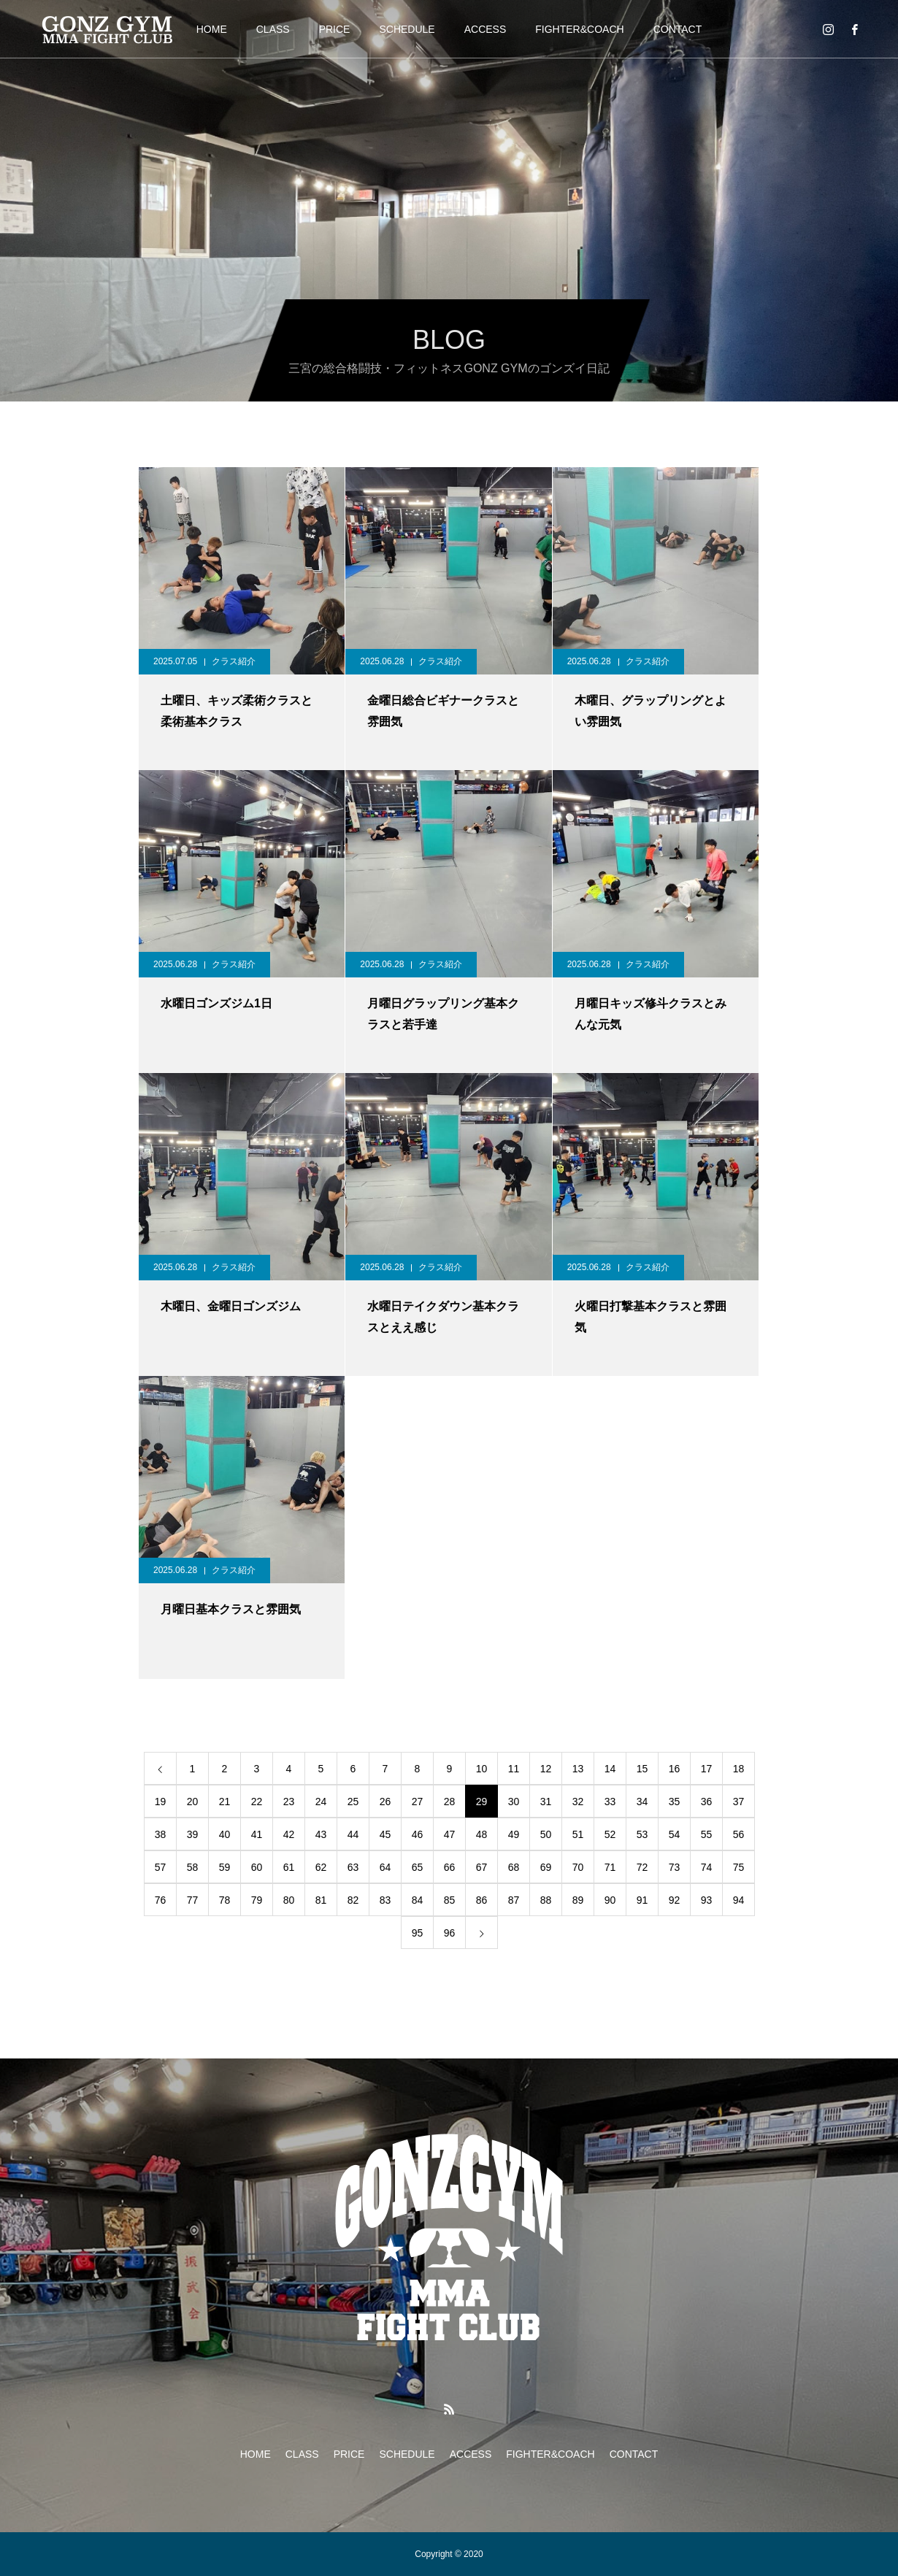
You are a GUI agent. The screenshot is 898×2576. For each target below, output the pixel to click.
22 (257, 1801)
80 (289, 1900)
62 (321, 1867)
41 (257, 1834)
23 (289, 1801)
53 (642, 1834)
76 (160, 1900)
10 (482, 1769)
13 (578, 1769)
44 (353, 1834)
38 (160, 1834)
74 (707, 1867)
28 (450, 1801)
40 (225, 1834)
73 (674, 1867)
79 (257, 1900)
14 (610, 1769)
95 (417, 1933)
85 (450, 1900)
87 (514, 1900)
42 (289, 1834)
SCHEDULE (406, 29)
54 (674, 1834)
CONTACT (677, 29)
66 (450, 1867)
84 (417, 1900)
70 (578, 1867)
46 (417, 1834)
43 (321, 1834)
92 (674, 1900)
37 (739, 1801)
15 (642, 1769)
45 (385, 1834)
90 (610, 1900)
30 (514, 1801)
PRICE (334, 29)
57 (160, 1867)
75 (739, 1867)
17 (707, 1769)
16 (674, 1769)
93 (707, 1900)
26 (385, 1801)
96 (450, 1933)
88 (546, 1900)
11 (514, 1769)
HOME (211, 29)
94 (739, 1900)
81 (321, 1900)
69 (546, 1867)
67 (482, 1867)
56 (739, 1834)
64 (385, 1867)
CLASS (273, 29)
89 (578, 1900)
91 (642, 1900)
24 (321, 1801)
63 (353, 1867)
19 (160, 1801)
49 (514, 1834)
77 (193, 1900)
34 (642, 1801)
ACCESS (485, 29)
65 (417, 1867)
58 (193, 1867)
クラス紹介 (234, 661)
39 (193, 1834)
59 (225, 1867)
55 (707, 1834)
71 (610, 1867)
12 (546, 1769)
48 (482, 1834)
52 (610, 1834)
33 (610, 1801)
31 (546, 1801)
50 (546, 1834)
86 (482, 1900)
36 (707, 1801)
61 (289, 1867)
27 (417, 1801)
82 (353, 1900)
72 (642, 1867)
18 (739, 1769)
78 (225, 1900)
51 (578, 1834)
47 (450, 1834)
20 (193, 1801)
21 (225, 1801)
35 (674, 1801)
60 (257, 1867)
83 (385, 1900)
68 (514, 1867)
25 (353, 1801)
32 (578, 1801)
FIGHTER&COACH (579, 29)
